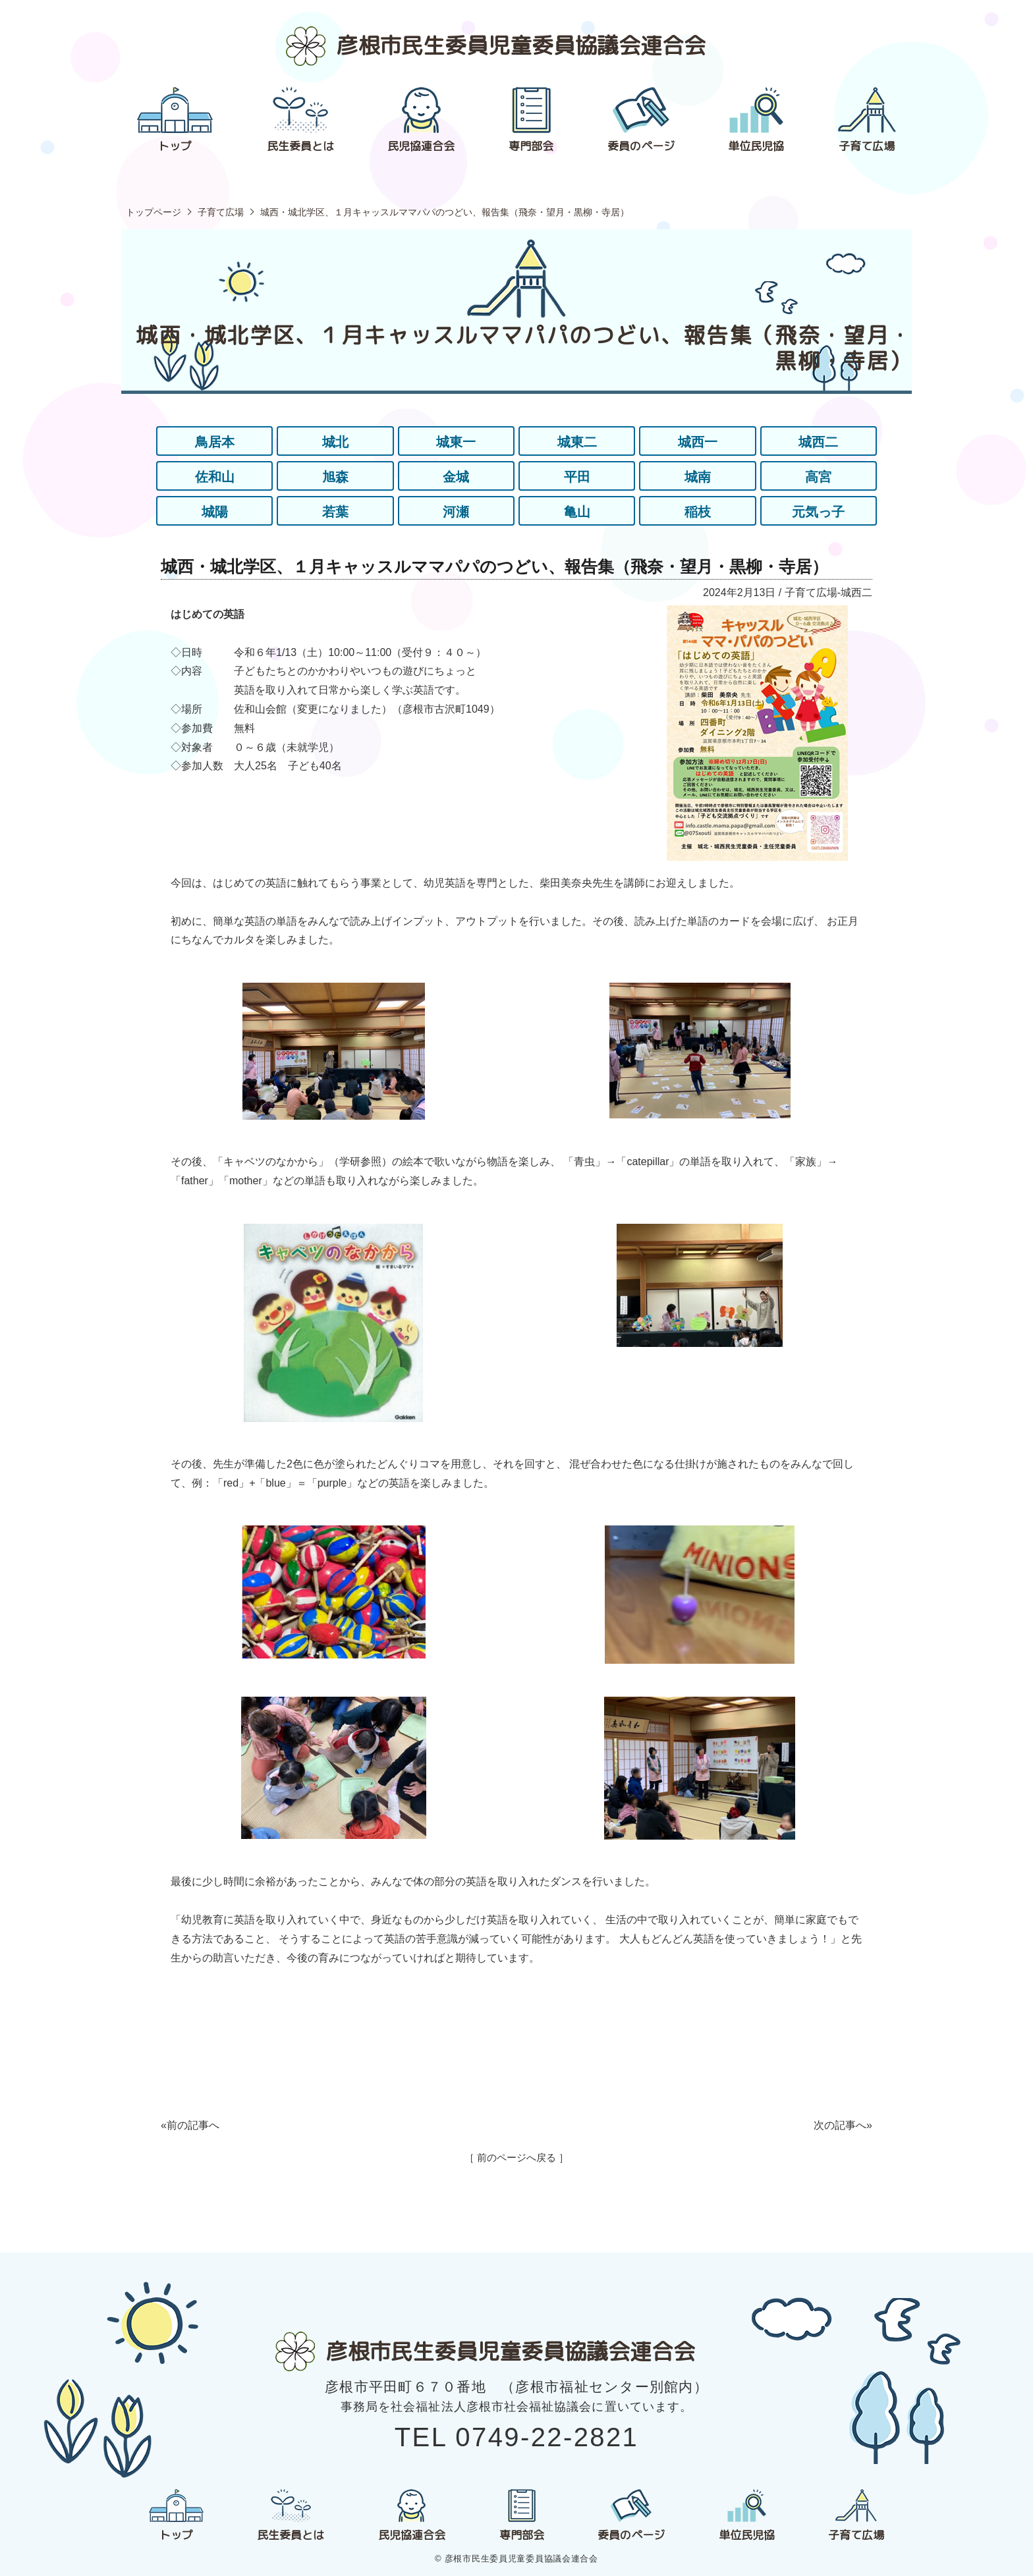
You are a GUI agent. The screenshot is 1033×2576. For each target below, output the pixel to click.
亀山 (577, 512)
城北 (335, 442)
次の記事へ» (843, 2125)
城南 (697, 477)
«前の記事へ (190, 2125)
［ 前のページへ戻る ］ (516, 2157)
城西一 (697, 442)
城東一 (456, 442)
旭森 (335, 477)
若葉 (335, 512)
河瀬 (456, 512)
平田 (577, 477)
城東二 (577, 442)
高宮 (818, 477)
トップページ (153, 212)
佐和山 (215, 477)
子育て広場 (221, 212)
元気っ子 (818, 512)
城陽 (215, 512)
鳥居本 (215, 442)
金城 (456, 477)
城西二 (818, 442)
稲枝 (697, 512)
